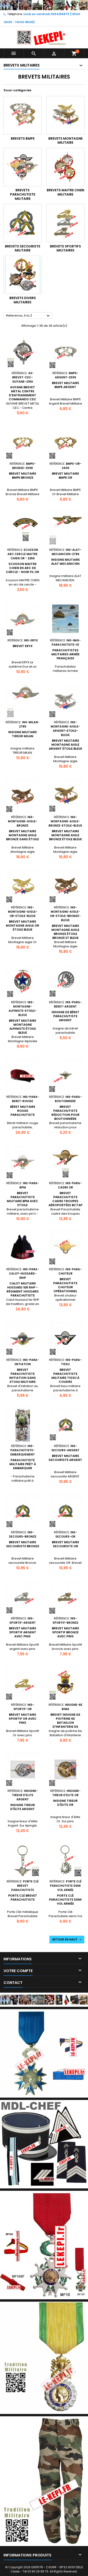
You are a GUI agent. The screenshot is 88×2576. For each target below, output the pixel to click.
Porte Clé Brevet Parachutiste (22, 1897)
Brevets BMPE (22, 138)
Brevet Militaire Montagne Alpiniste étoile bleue (22, 1026)
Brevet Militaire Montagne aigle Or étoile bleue (22, 925)
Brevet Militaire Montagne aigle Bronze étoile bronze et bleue (65, 932)
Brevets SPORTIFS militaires (65, 248)
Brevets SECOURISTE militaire (22, 248)
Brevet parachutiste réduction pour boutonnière (65, 1112)
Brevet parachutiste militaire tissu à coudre (65, 1375)
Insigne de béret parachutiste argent (65, 1016)
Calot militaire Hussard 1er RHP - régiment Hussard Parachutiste (23, 1289)
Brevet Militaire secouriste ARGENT (65, 1458)
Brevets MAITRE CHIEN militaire (65, 192)
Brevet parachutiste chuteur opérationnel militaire (65, 1287)
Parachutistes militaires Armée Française (65, 654)
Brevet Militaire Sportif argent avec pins (22, 1632)
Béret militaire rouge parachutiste (22, 1110)
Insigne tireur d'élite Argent (22, 1807)
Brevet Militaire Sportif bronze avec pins (65, 1632)
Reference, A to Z (28, 316)
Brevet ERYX (23, 646)
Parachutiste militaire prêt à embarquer (22, 1464)
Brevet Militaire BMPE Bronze (22, 475)
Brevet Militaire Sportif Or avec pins (23, 1718)
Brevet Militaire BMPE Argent (65, 385)
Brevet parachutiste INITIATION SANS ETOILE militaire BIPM (22, 1377)
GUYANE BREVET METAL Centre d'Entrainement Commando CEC (22, 393)
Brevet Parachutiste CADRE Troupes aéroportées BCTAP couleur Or (65, 1201)
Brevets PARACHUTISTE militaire (22, 194)
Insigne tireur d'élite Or (65, 1802)
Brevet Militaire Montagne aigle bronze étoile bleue (65, 835)
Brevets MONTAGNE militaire (65, 140)
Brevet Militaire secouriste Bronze (22, 1544)
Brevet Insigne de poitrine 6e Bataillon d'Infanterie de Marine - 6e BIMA (65, 1722)
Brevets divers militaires (22, 300)
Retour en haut (67, 1939)
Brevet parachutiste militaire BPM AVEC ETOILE (22, 1199)
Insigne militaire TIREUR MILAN (22, 734)
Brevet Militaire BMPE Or (65, 475)
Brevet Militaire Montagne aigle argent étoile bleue (65, 744)
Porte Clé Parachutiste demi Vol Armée (65, 1899)
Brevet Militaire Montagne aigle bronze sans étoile (22, 835)
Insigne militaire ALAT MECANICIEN (65, 561)
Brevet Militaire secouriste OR (65, 1544)
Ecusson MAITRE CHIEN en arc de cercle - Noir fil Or (22, 568)
